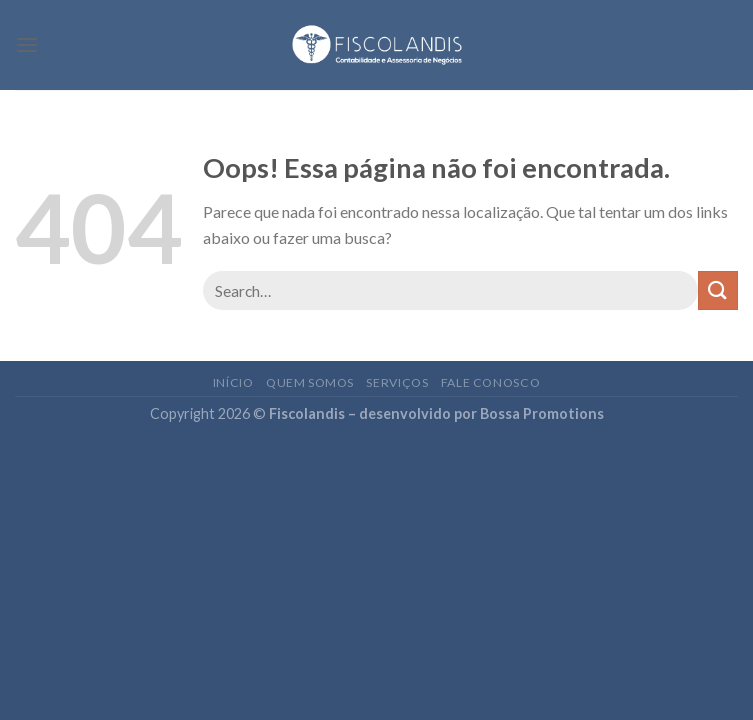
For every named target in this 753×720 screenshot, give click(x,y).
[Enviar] (718, 290)
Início (233, 382)
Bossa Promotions (542, 413)
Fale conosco (490, 382)
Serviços (397, 382)
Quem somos (310, 382)
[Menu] (27, 44)
